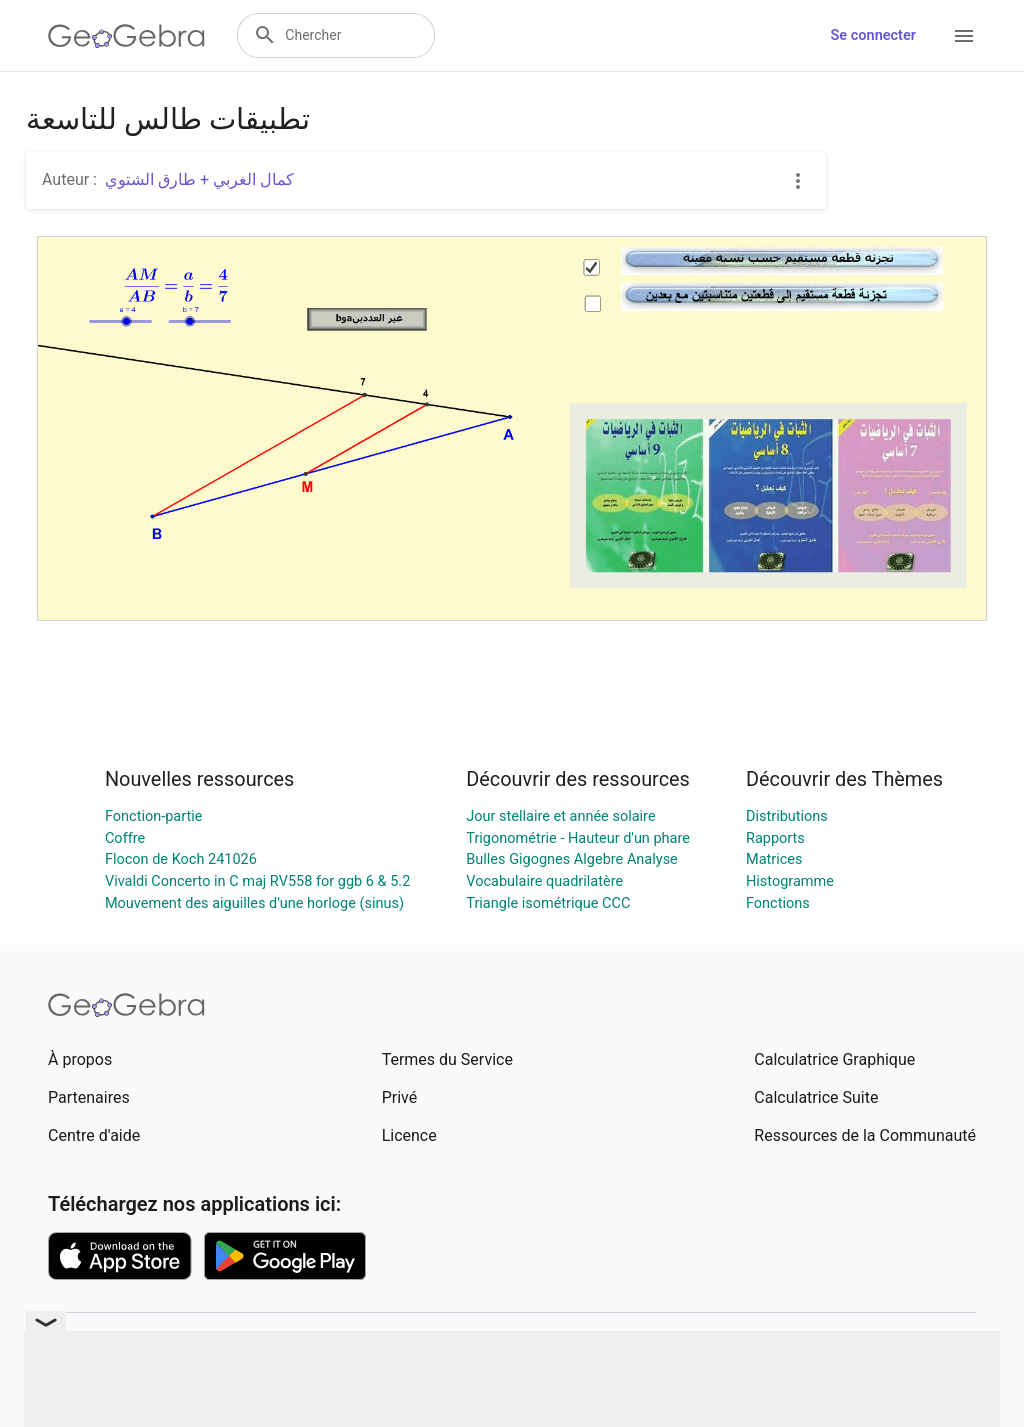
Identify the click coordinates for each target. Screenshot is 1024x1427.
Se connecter (873, 35)
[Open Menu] (964, 36)
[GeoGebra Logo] (126, 36)
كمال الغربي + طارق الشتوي (199, 179)
